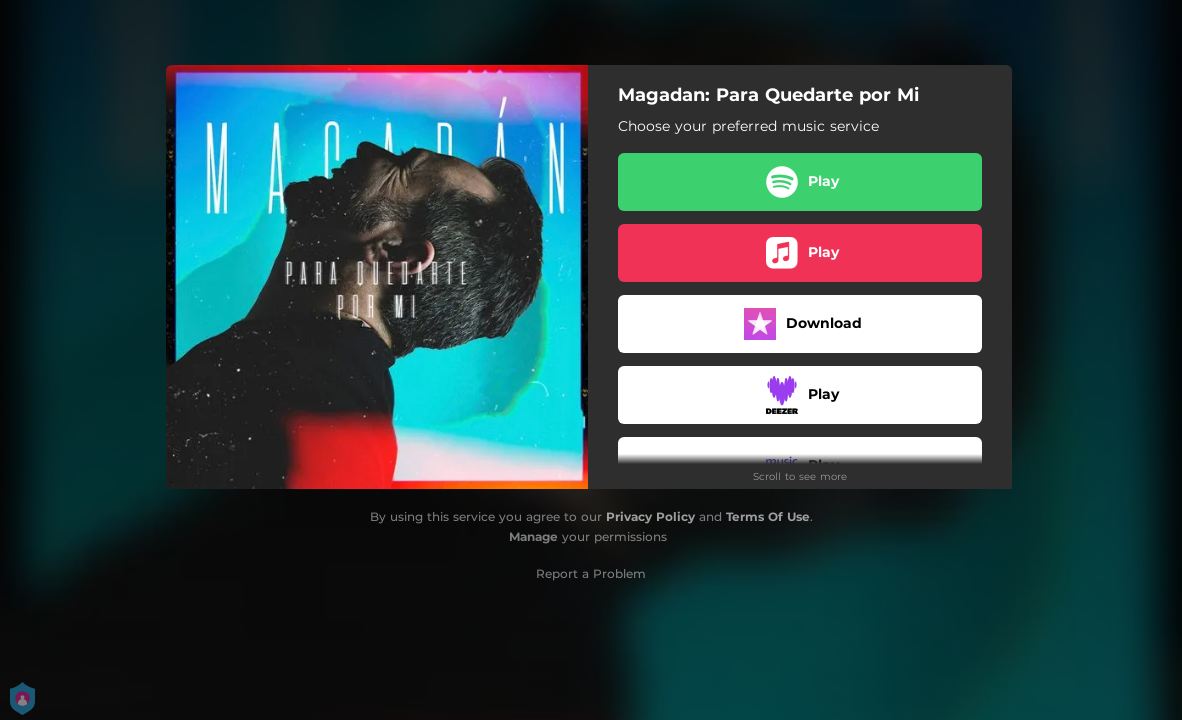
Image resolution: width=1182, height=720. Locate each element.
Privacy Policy (650, 516)
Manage (533, 536)
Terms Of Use (768, 516)
